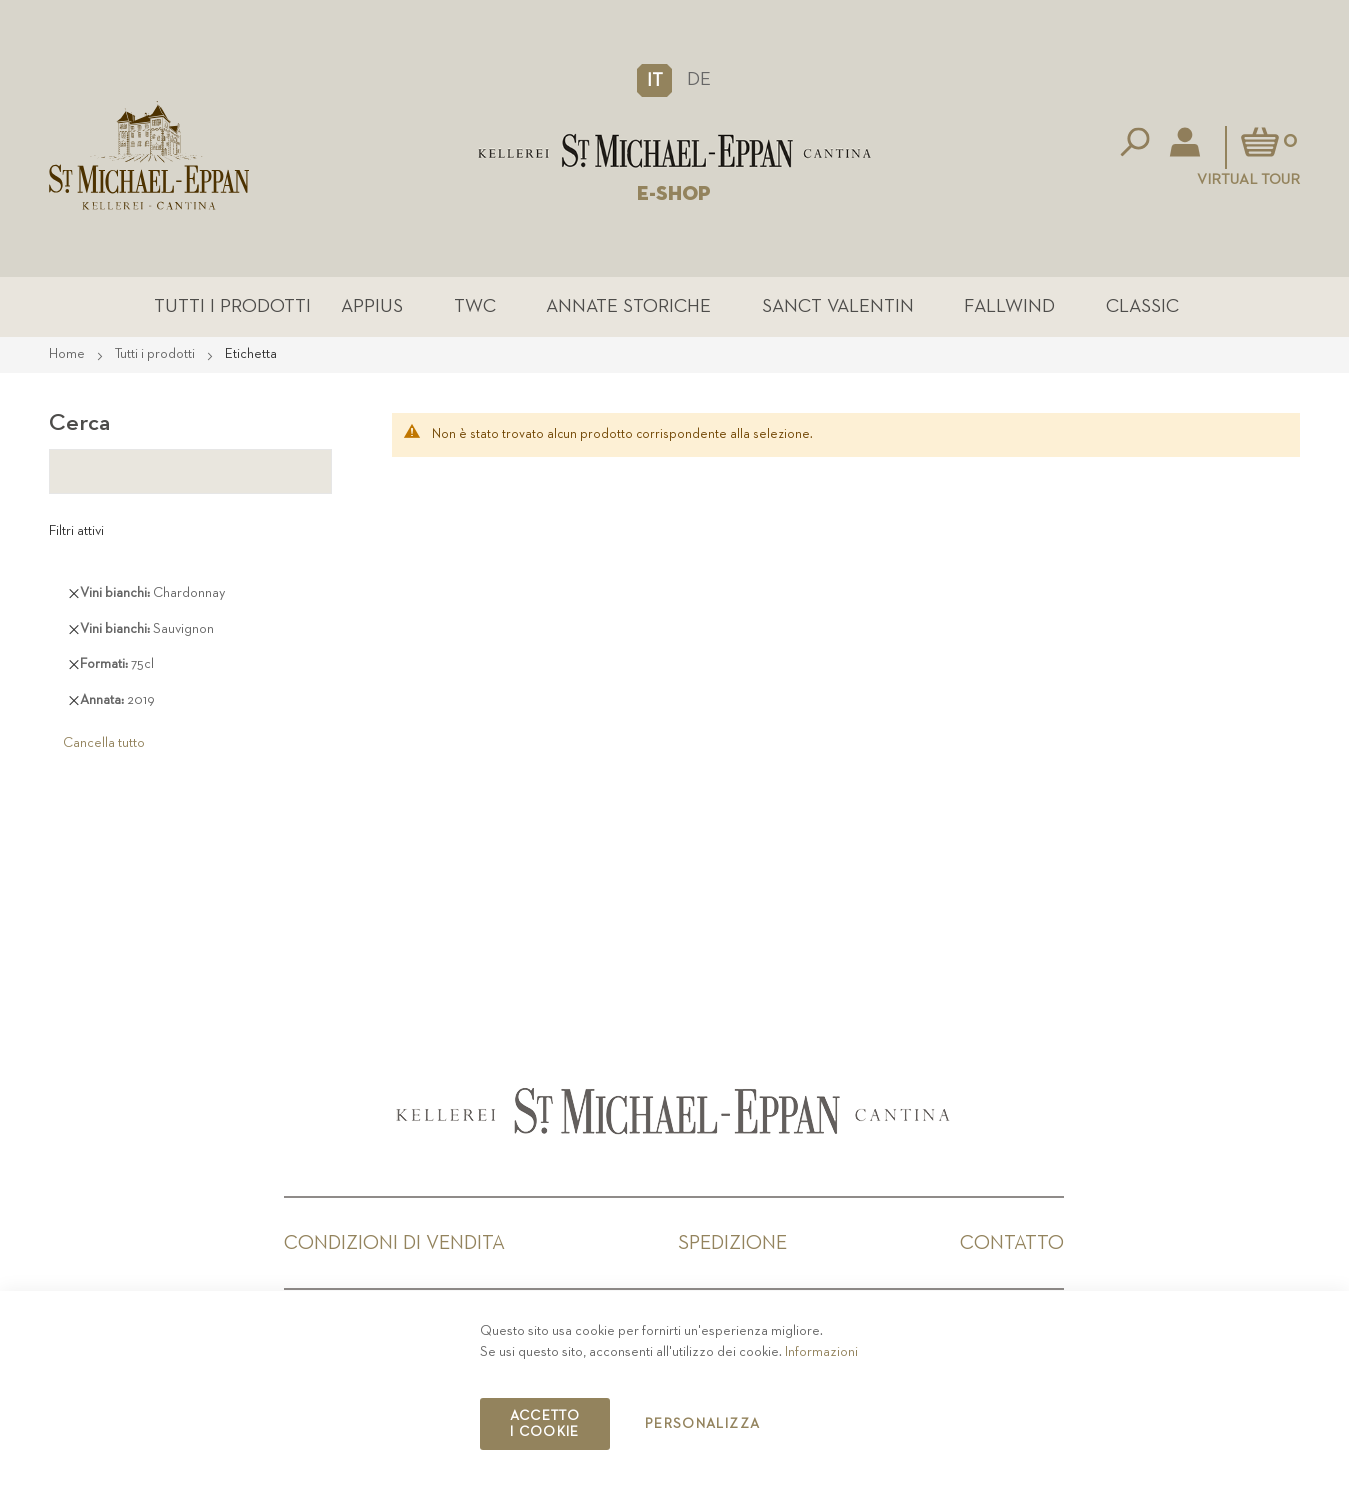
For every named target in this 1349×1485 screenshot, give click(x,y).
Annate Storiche (628, 306)
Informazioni (821, 1352)
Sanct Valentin (838, 306)
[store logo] (674, 150)
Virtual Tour (1248, 179)
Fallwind (1009, 306)
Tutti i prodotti (232, 306)
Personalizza (702, 1424)
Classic (1142, 306)
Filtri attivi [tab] (76, 531)
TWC (475, 306)
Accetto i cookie (545, 1424)
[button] (654, 80)
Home (68, 354)
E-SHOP (674, 194)
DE (699, 79)
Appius (372, 306)
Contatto (1012, 1243)
